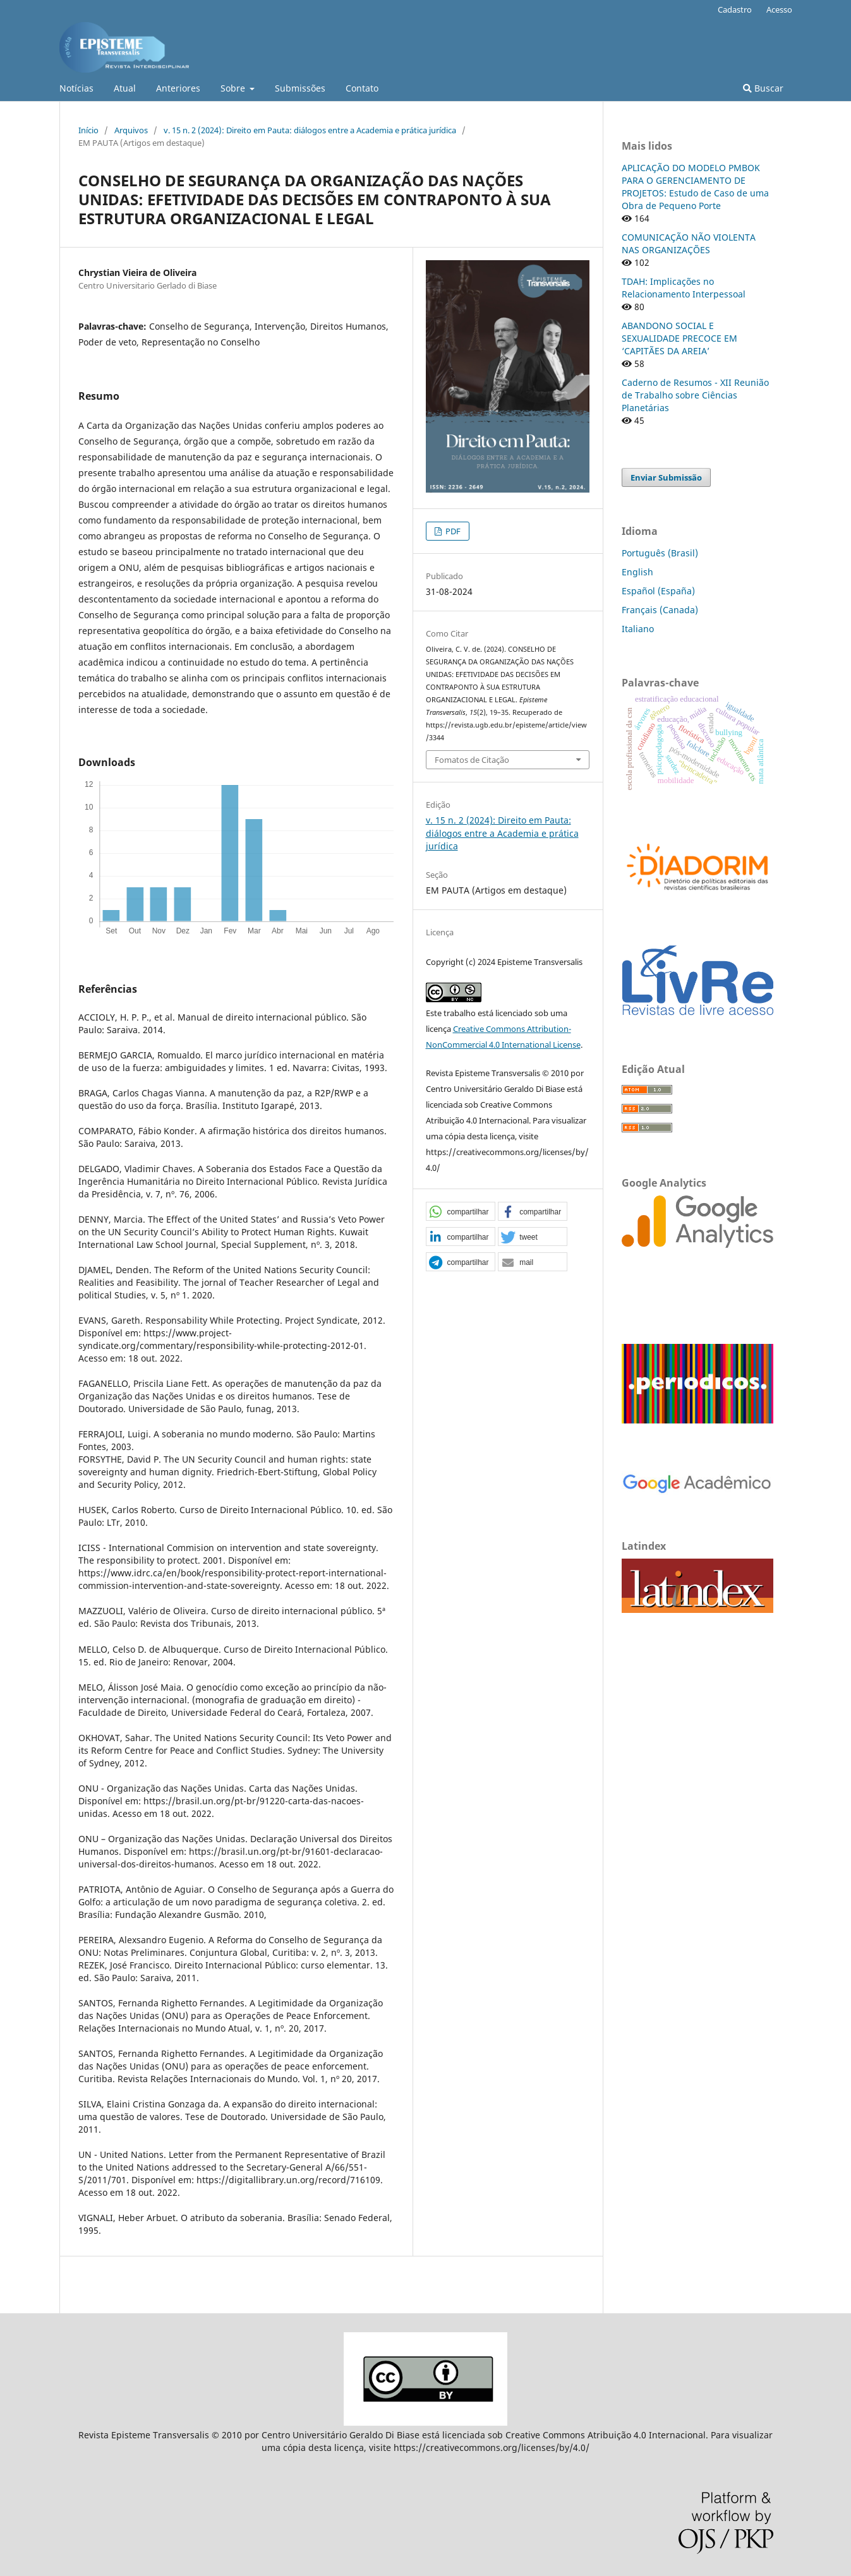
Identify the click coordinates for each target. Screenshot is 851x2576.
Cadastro (735, 9)
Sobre (234, 88)
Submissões (300, 88)
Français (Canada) (660, 610)
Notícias (76, 88)
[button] (460, 1211)
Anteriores (178, 88)
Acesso (779, 9)
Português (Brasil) (660, 553)
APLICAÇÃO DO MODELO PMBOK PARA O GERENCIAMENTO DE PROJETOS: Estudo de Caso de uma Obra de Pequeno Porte (695, 187)
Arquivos (131, 130)
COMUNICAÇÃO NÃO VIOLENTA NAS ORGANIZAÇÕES (689, 243)
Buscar (763, 88)
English (637, 572)
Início (88, 130)
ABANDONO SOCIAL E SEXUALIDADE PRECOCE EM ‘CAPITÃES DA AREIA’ (679, 338)
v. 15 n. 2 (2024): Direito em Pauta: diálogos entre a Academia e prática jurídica (310, 130)
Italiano (638, 629)
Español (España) (658, 591)
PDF (452, 531)
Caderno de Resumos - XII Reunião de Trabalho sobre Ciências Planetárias (695, 395)
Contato (362, 88)
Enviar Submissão (666, 477)
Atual (125, 88)
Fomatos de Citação (472, 759)
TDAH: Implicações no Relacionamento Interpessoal (683, 287)
